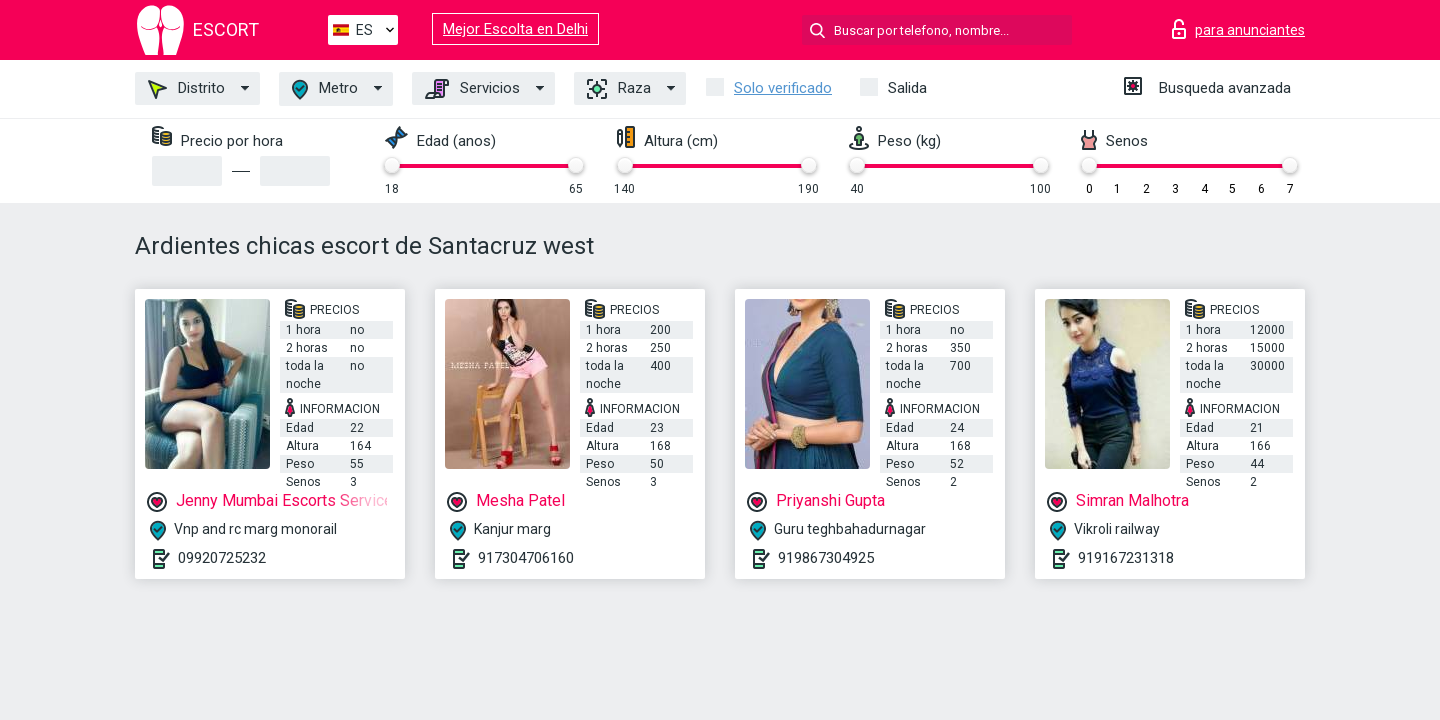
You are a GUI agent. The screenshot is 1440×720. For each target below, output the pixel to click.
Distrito (186, 89)
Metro (325, 89)
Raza (619, 89)
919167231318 (1126, 558)
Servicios (472, 89)
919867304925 (826, 558)
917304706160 (526, 558)
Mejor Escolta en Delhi (515, 29)
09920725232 (222, 558)
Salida (907, 88)
